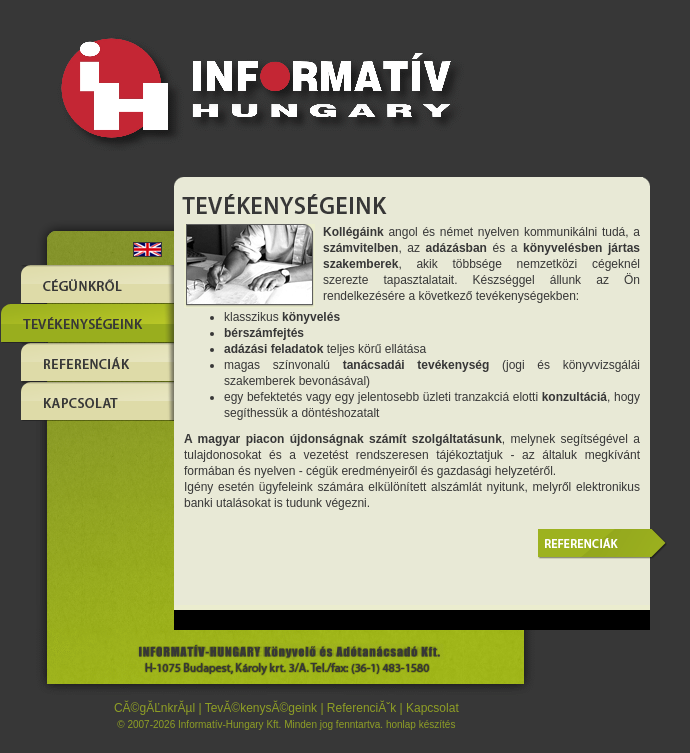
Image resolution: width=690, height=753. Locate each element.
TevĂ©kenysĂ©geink (261, 708)
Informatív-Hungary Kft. (229, 724)
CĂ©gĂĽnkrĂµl (154, 708)
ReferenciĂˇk (361, 708)
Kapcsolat (432, 708)
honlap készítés (421, 724)
